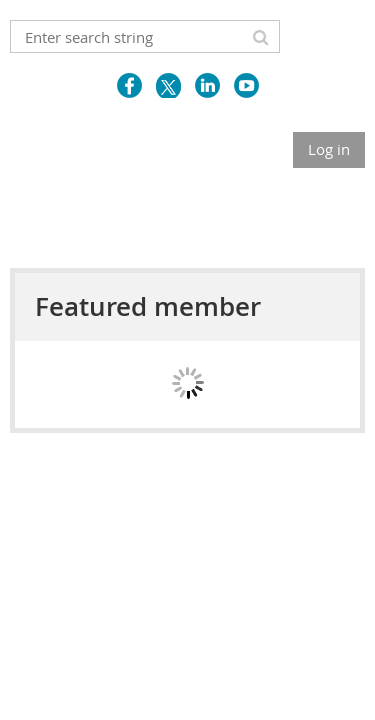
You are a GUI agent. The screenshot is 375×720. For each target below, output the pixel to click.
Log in (329, 149)
